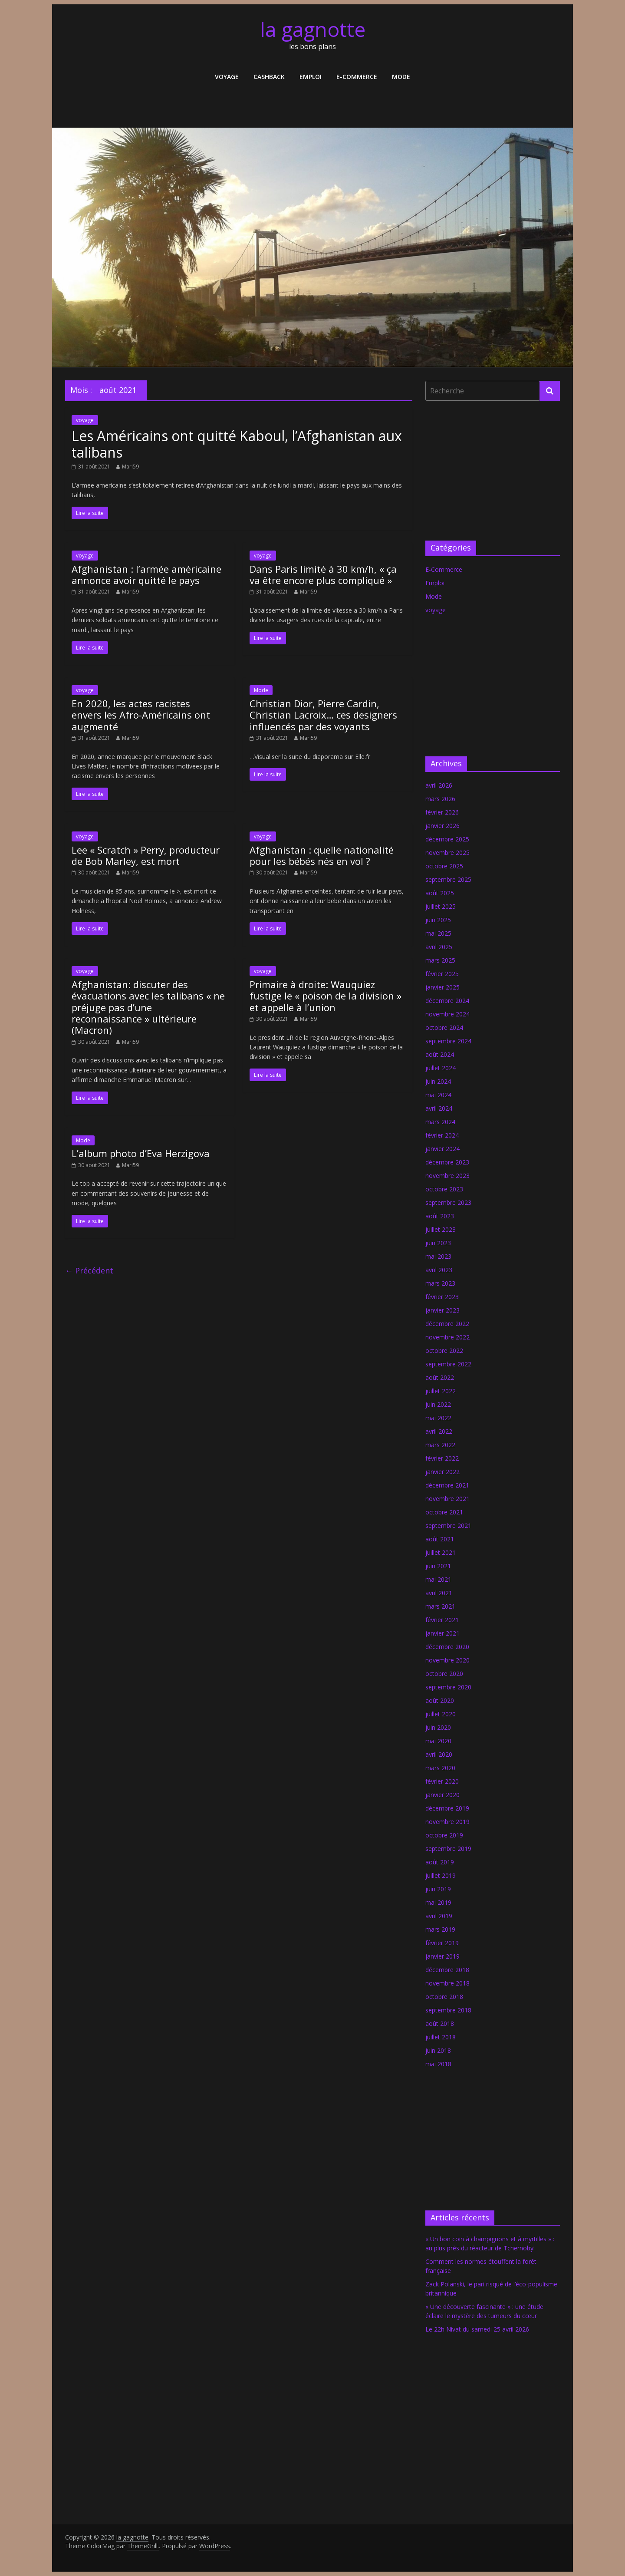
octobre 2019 (444, 1835)
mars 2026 (440, 799)
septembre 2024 (448, 1041)
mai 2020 (438, 1741)
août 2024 (439, 1054)
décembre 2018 (447, 1970)
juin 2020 (438, 1727)
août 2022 (439, 1377)
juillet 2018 (440, 2037)
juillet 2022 (440, 1391)
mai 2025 (438, 933)
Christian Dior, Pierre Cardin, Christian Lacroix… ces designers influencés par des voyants (323, 715)
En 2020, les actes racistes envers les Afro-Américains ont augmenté (141, 715)
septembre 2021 (448, 1525)
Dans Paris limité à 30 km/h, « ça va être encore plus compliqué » (323, 574)
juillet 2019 (440, 1875)
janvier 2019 (442, 1956)
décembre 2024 (447, 1000)
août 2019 (439, 1862)
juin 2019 (438, 1889)
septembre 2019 (448, 1848)
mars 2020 (440, 1768)
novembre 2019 (447, 1821)
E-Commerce (356, 77)
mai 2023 (438, 1256)
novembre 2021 (447, 1498)
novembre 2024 (447, 1014)
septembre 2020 (448, 1687)
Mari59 (130, 466)
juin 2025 (438, 920)
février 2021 (442, 1620)
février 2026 (442, 812)
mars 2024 (440, 1122)
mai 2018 (438, 2064)
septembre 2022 (448, 1364)
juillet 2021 (440, 1552)
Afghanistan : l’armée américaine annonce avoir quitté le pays (146, 574)
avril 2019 (438, 1916)
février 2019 (442, 1943)
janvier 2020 (442, 1795)
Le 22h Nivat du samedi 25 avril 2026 (477, 2329)
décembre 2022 (447, 1323)
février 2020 (442, 1781)
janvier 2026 (442, 825)
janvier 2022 (442, 1472)
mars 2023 (440, 1283)
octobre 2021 (444, 1512)
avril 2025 (438, 947)
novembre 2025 (447, 852)
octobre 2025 (444, 866)
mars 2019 (440, 1929)
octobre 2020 (444, 1673)
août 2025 (439, 893)
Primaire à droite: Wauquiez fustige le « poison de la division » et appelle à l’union (325, 996)
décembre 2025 (447, 839)
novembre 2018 (447, 1983)
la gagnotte (312, 29)
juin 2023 (438, 1243)
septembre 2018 (448, 2010)
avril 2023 (438, 1270)
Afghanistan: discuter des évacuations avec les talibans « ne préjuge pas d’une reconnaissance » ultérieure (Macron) (148, 1007)
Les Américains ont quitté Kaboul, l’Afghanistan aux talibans (237, 444)
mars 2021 (440, 1606)
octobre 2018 (444, 1996)
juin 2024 (438, 1081)
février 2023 (442, 1297)
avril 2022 (438, 1431)
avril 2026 (438, 785)
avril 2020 (438, 1754)
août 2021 (439, 1539)
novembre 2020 (447, 1660)
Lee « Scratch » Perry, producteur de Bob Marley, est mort (146, 855)
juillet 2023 (440, 1229)
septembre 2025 (448, 879)
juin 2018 (438, 2050)
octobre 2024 (444, 1027)
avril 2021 (438, 1593)
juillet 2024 (440, 1068)
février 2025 (442, 974)
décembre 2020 (447, 1647)
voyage (227, 77)
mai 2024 (438, 1095)
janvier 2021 (442, 1633)
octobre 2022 (444, 1350)
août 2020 (439, 1700)
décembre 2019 (447, 1808)
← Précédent (89, 1270)
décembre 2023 (447, 1162)
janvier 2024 (442, 1149)
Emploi (310, 77)
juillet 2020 (440, 1714)
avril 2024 (438, 1108)
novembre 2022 (447, 1337)
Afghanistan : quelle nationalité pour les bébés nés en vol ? (322, 855)
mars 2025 (440, 960)
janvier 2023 (442, 1310)
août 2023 (439, 1216)
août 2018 (439, 2023)
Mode (401, 77)
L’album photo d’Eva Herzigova (141, 1153)
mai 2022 (438, 1418)
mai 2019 (438, 1902)
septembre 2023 (448, 1202)
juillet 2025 (440, 906)
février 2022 (442, 1458)
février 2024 (442, 1135)
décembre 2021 (447, 1485)
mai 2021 (438, 1579)
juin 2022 (438, 1404)
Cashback (269, 77)
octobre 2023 (444, 1189)
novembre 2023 (447, 1175)
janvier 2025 (442, 987)
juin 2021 (438, 1566)
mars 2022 (440, 1445)
